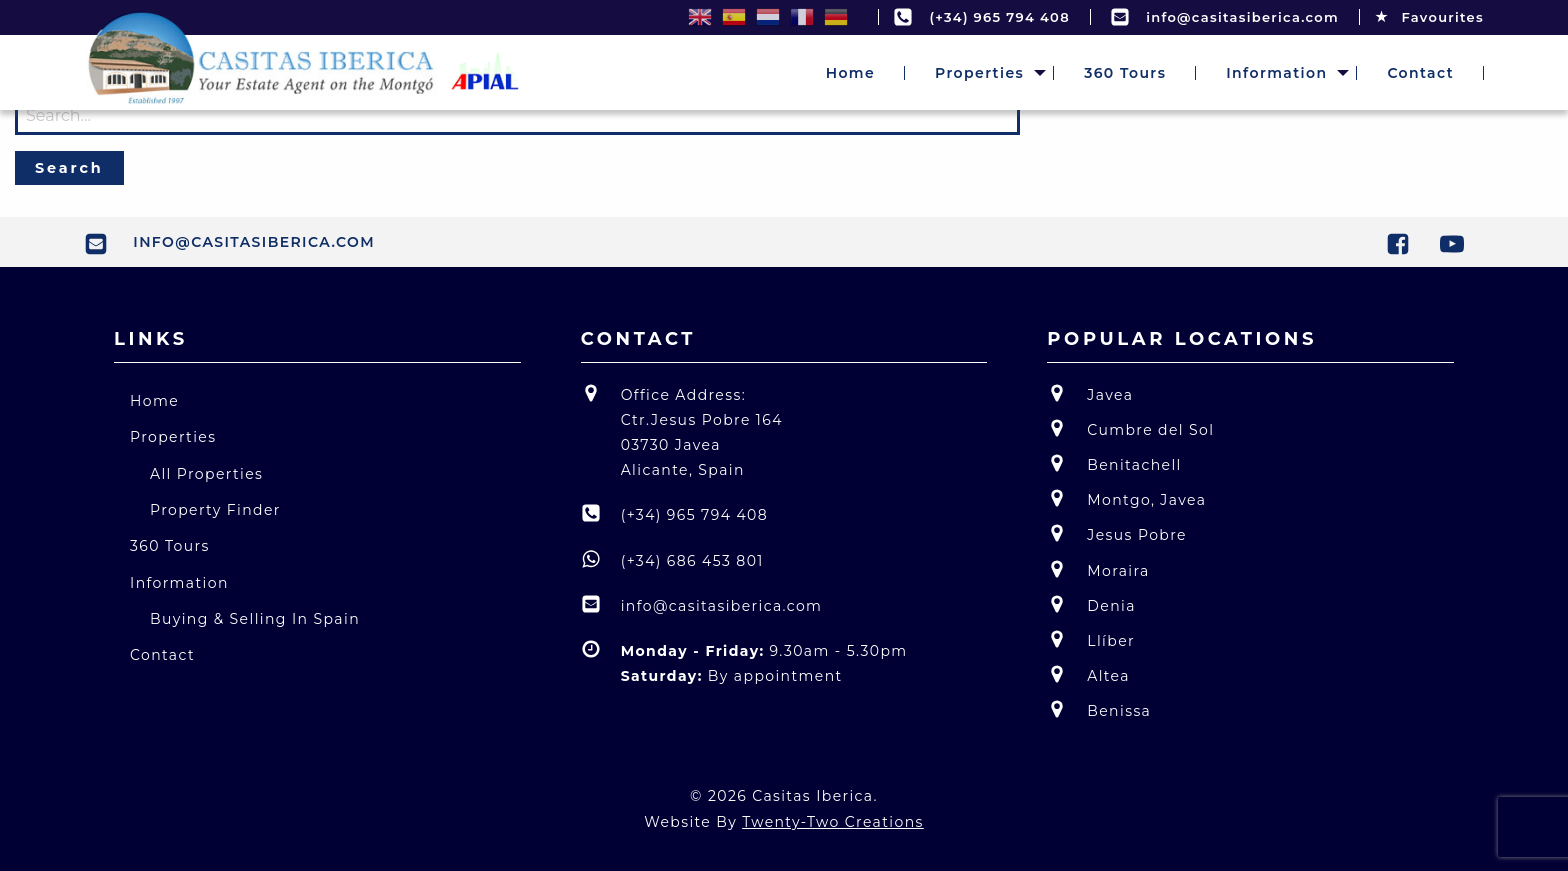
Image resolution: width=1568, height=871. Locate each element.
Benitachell (1114, 463)
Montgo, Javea (1126, 498)
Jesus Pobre (1117, 533)
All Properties (206, 474)
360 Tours (1125, 73)
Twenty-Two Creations (833, 822)
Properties (979, 73)
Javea (1090, 393)
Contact (1420, 73)
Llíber (1091, 639)
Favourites (1429, 17)
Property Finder (215, 510)
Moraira (1098, 569)
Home (850, 73)
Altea (1088, 674)
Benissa (1099, 709)
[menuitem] (850, 73)
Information (1276, 73)
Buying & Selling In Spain (255, 619)
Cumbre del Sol (1130, 428)
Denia (1091, 604)
